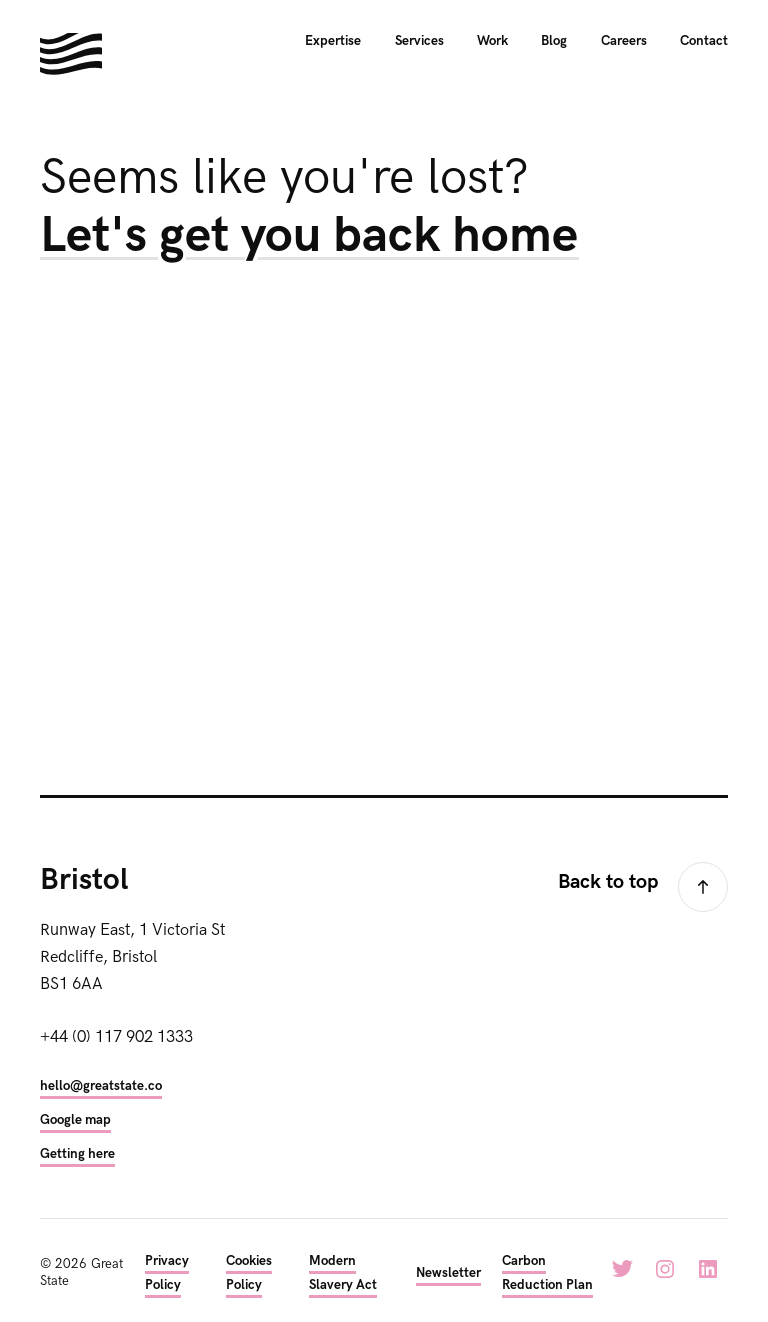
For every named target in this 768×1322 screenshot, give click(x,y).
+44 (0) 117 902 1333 (116, 1037)
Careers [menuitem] (624, 41)
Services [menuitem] (419, 41)
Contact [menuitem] (704, 41)
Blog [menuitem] (554, 41)
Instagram (665, 1269)
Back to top (608, 882)
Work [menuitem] (492, 41)
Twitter (622, 1269)
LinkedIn (708, 1269)
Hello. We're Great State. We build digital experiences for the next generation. (71, 54)
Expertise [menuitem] (333, 41)
